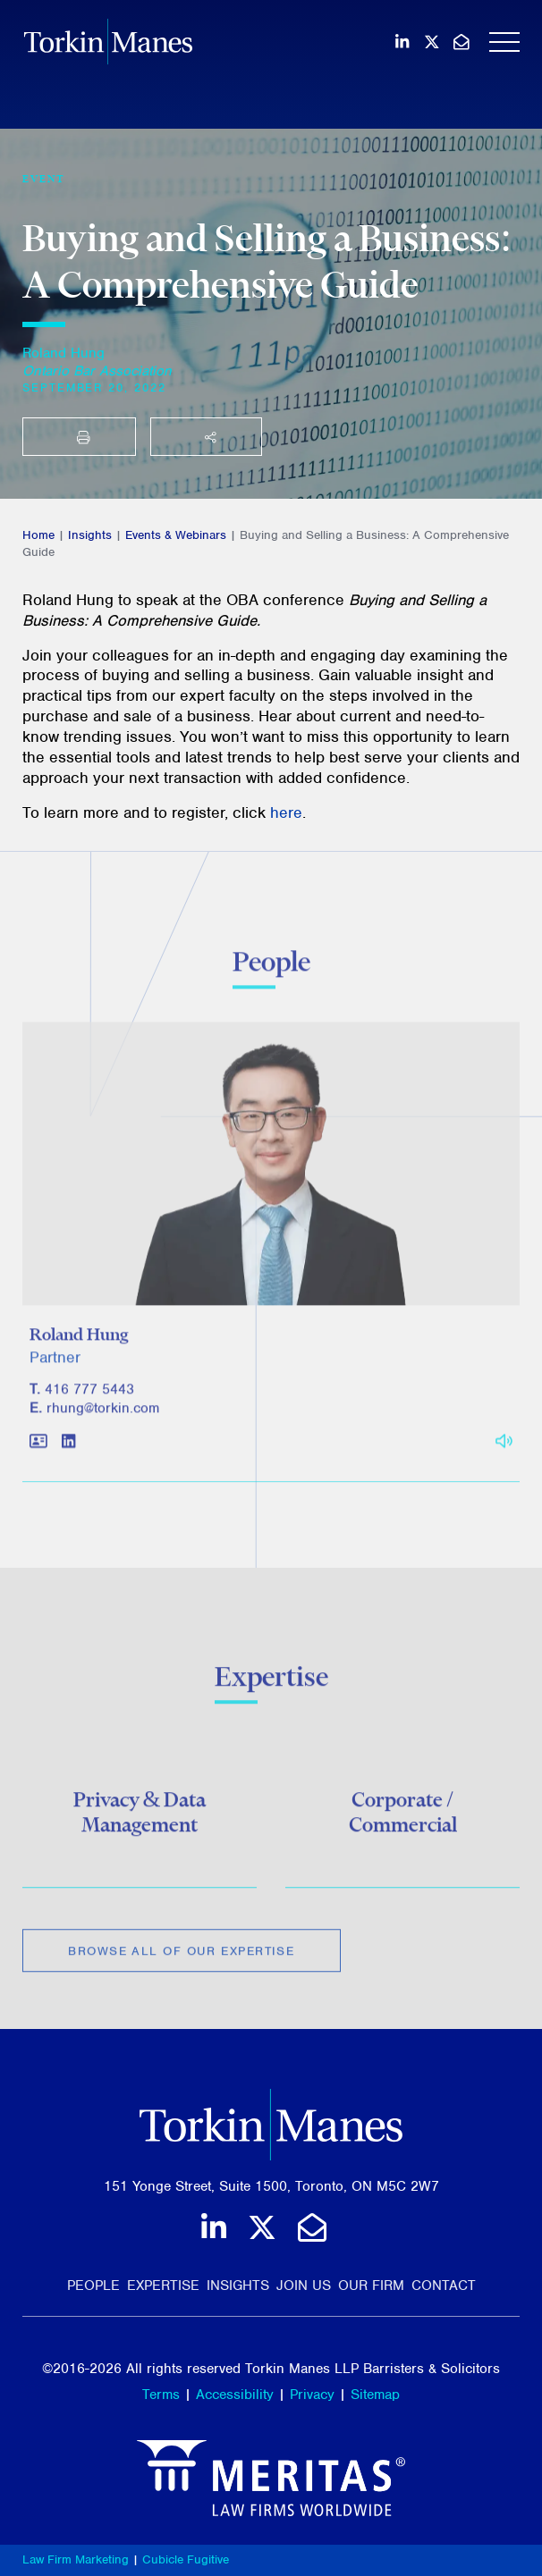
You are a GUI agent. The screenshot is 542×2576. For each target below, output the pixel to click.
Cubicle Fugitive (185, 2559)
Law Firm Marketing (75, 2559)
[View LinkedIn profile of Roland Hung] (68, 1451)
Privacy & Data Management (140, 1817)
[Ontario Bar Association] (97, 371)
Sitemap (375, 2394)
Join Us (303, 2285)
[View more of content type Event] (43, 179)
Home (38, 535)
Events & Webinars (175, 535)
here (286, 812)
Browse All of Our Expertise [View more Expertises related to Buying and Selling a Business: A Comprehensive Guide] (181, 1956)
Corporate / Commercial (403, 1817)
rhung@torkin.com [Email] (103, 1417)
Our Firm (371, 2285)
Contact (443, 2285)
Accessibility (235, 2394)
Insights (90, 535)
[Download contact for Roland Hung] (38, 1451)
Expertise (163, 2285)
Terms (161, 2394)
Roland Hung (63, 353)
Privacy (312, 2394)
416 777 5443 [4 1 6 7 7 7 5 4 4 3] (89, 1398)
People (93, 2285)
